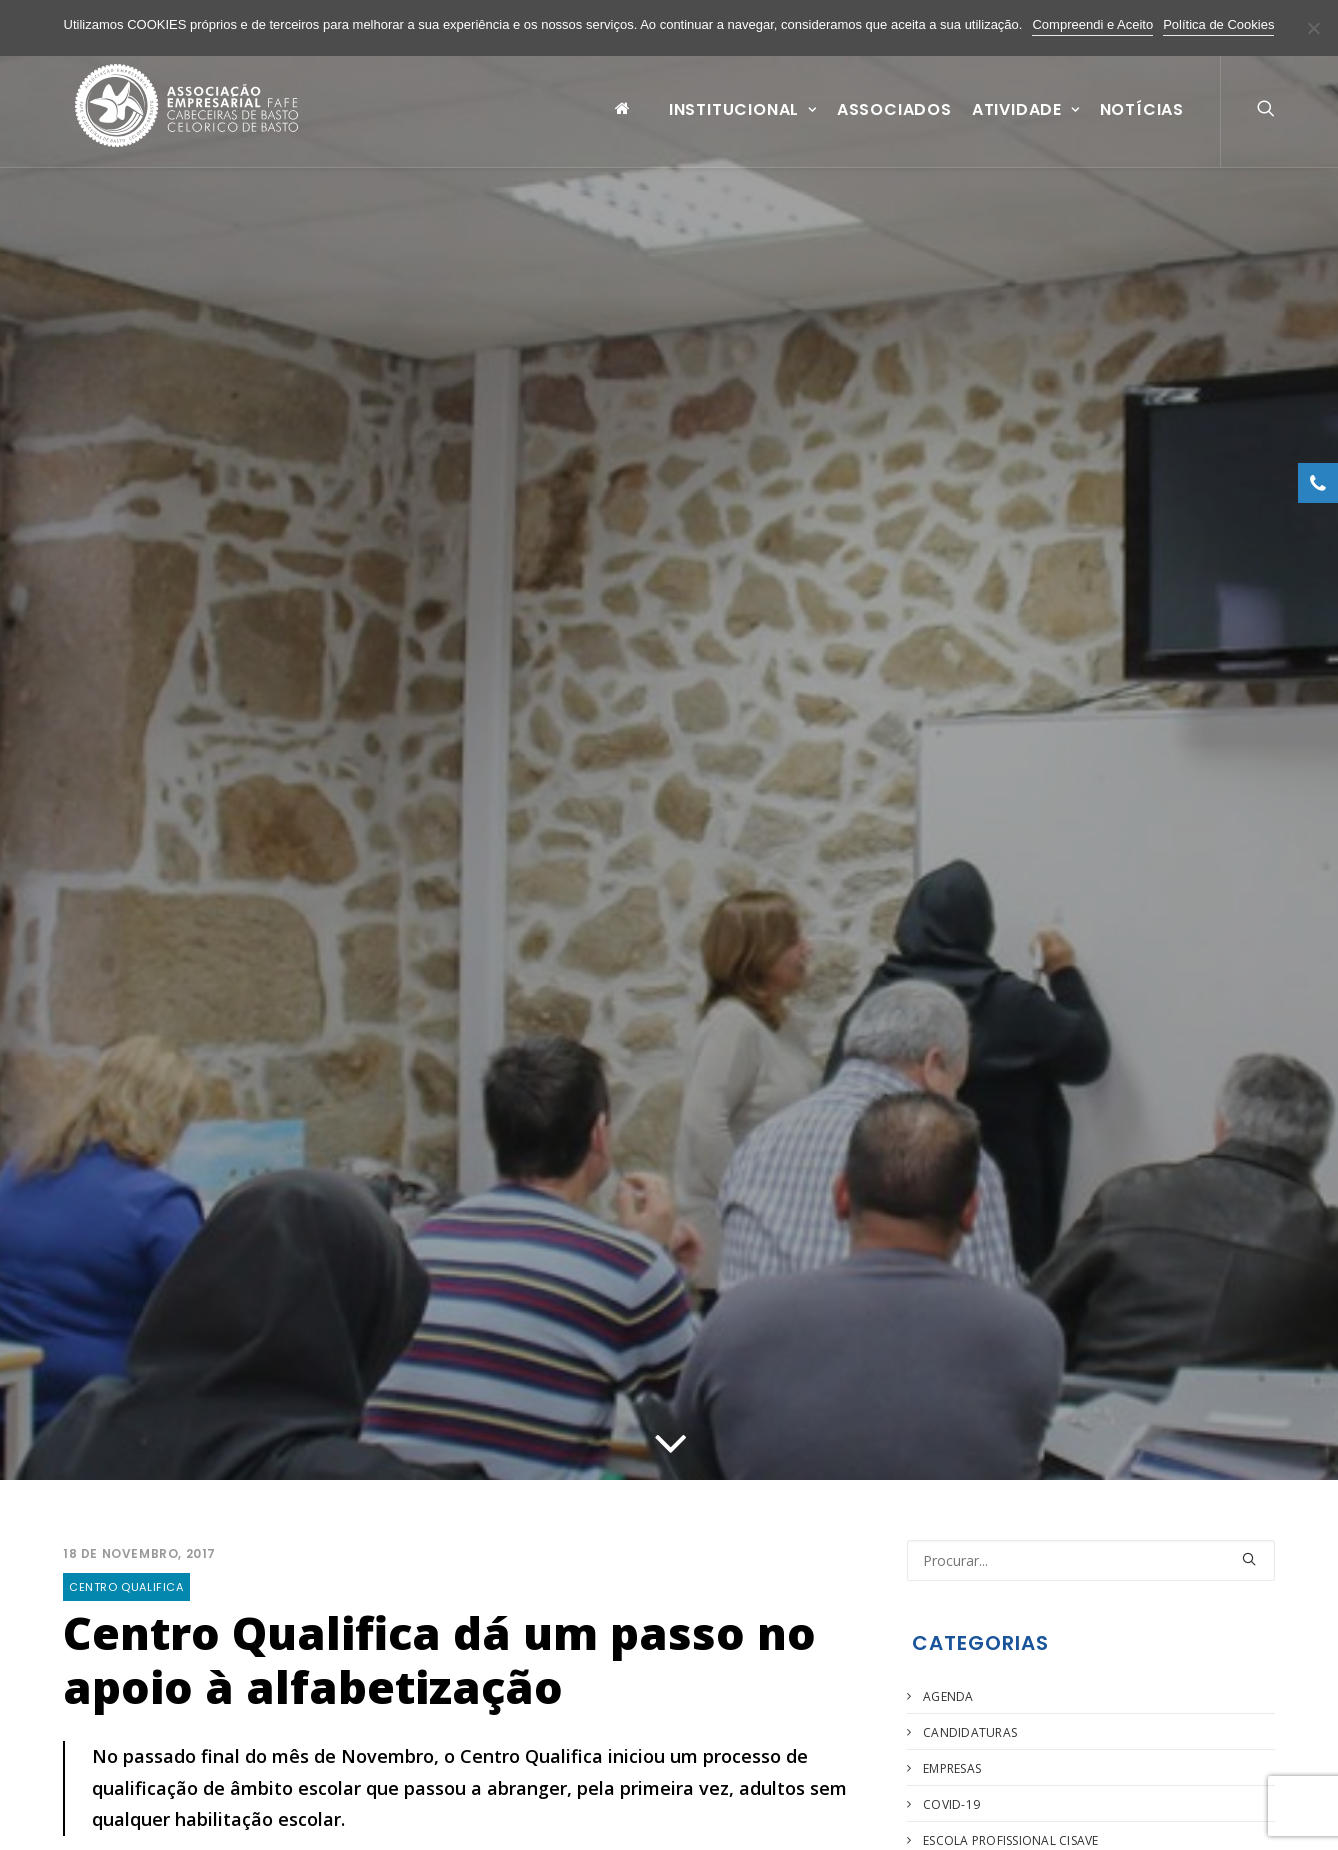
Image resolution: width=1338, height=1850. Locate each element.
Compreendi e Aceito (1092, 24)
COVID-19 (951, 1804)
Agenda (948, 1696)
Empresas (952, 1768)
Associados (894, 123)
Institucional (743, 123)
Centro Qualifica (126, 1587)
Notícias (1142, 123)
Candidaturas (970, 1732)
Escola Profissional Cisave (1010, 1840)
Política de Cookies (1218, 24)
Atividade (1026, 123)
